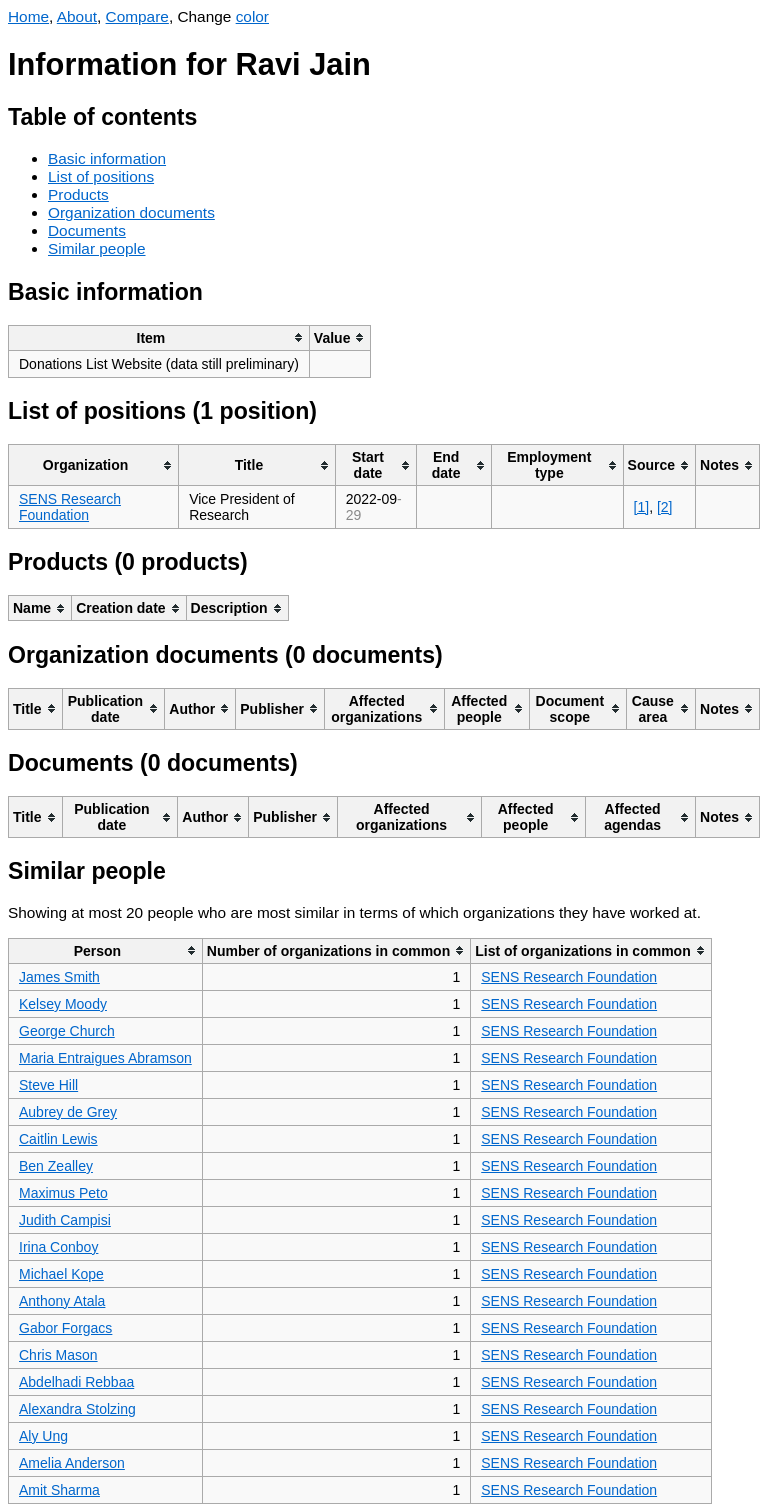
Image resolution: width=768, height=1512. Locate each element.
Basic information (107, 158)
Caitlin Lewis (58, 1139)
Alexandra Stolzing (77, 1409)
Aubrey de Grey (68, 1112)
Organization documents (131, 212)
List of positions (101, 176)
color (252, 16)
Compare (137, 16)
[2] (665, 507)
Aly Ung (43, 1436)
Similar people (97, 248)
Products (78, 194)
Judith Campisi (65, 1220)
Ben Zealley (56, 1166)
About (77, 16)
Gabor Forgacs (65, 1328)
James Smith (59, 977)
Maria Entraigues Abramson (105, 1058)
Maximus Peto (63, 1193)
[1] (642, 507)
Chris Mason (58, 1355)
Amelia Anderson (72, 1463)
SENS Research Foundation (70, 507)
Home (28, 16)
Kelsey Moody (63, 1004)
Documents (87, 230)
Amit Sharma (59, 1490)
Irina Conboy (58, 1247)
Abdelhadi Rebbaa (76, 1382)
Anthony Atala (62, 1301)
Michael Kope (61, 1274)
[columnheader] (159, 337)
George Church (67, 1031)
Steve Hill (48, 1085)
